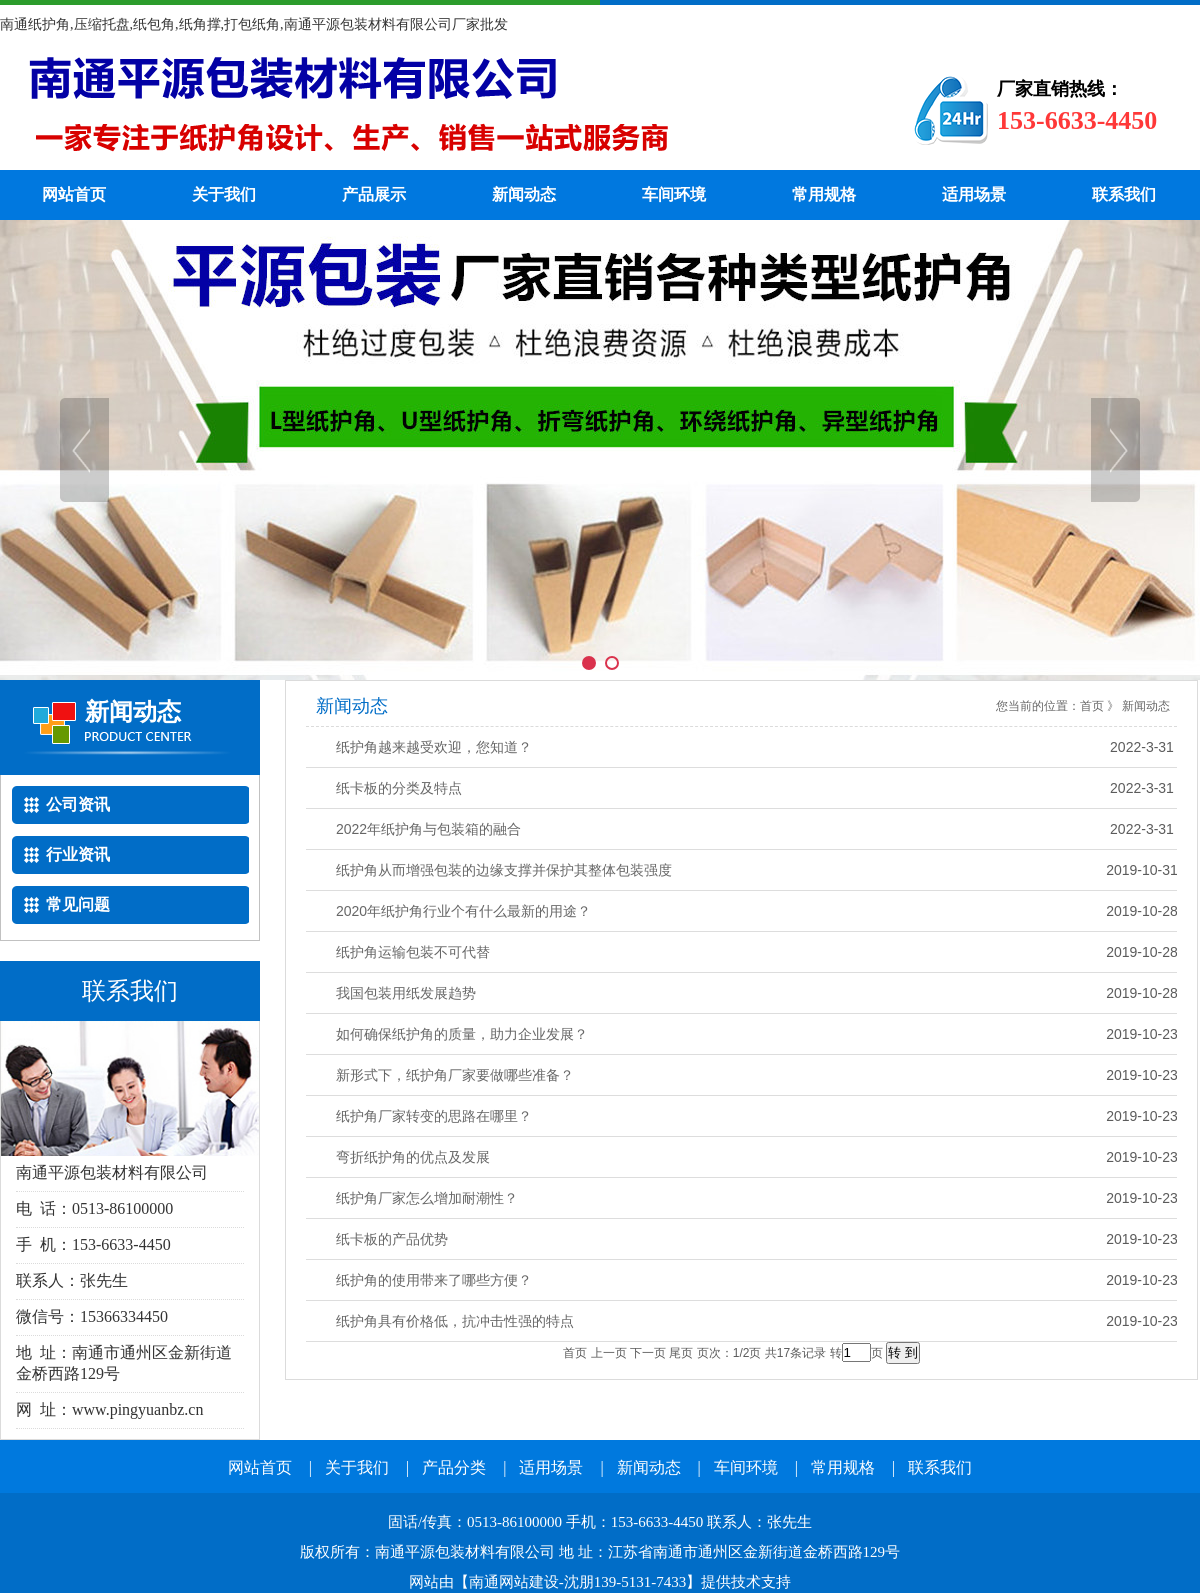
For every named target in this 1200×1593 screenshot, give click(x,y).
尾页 (681, 1353)
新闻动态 (524, 194)
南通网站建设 (514, 1582)
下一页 (648, 1353)
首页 (1092, 706)
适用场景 (974, 194)
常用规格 (824, 194)
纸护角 (425, 110)
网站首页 (74, 194)
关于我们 (224, 194)
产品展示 (374, 194)
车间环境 (674, 194)
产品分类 (454, 1467)
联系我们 (1124, 194)
